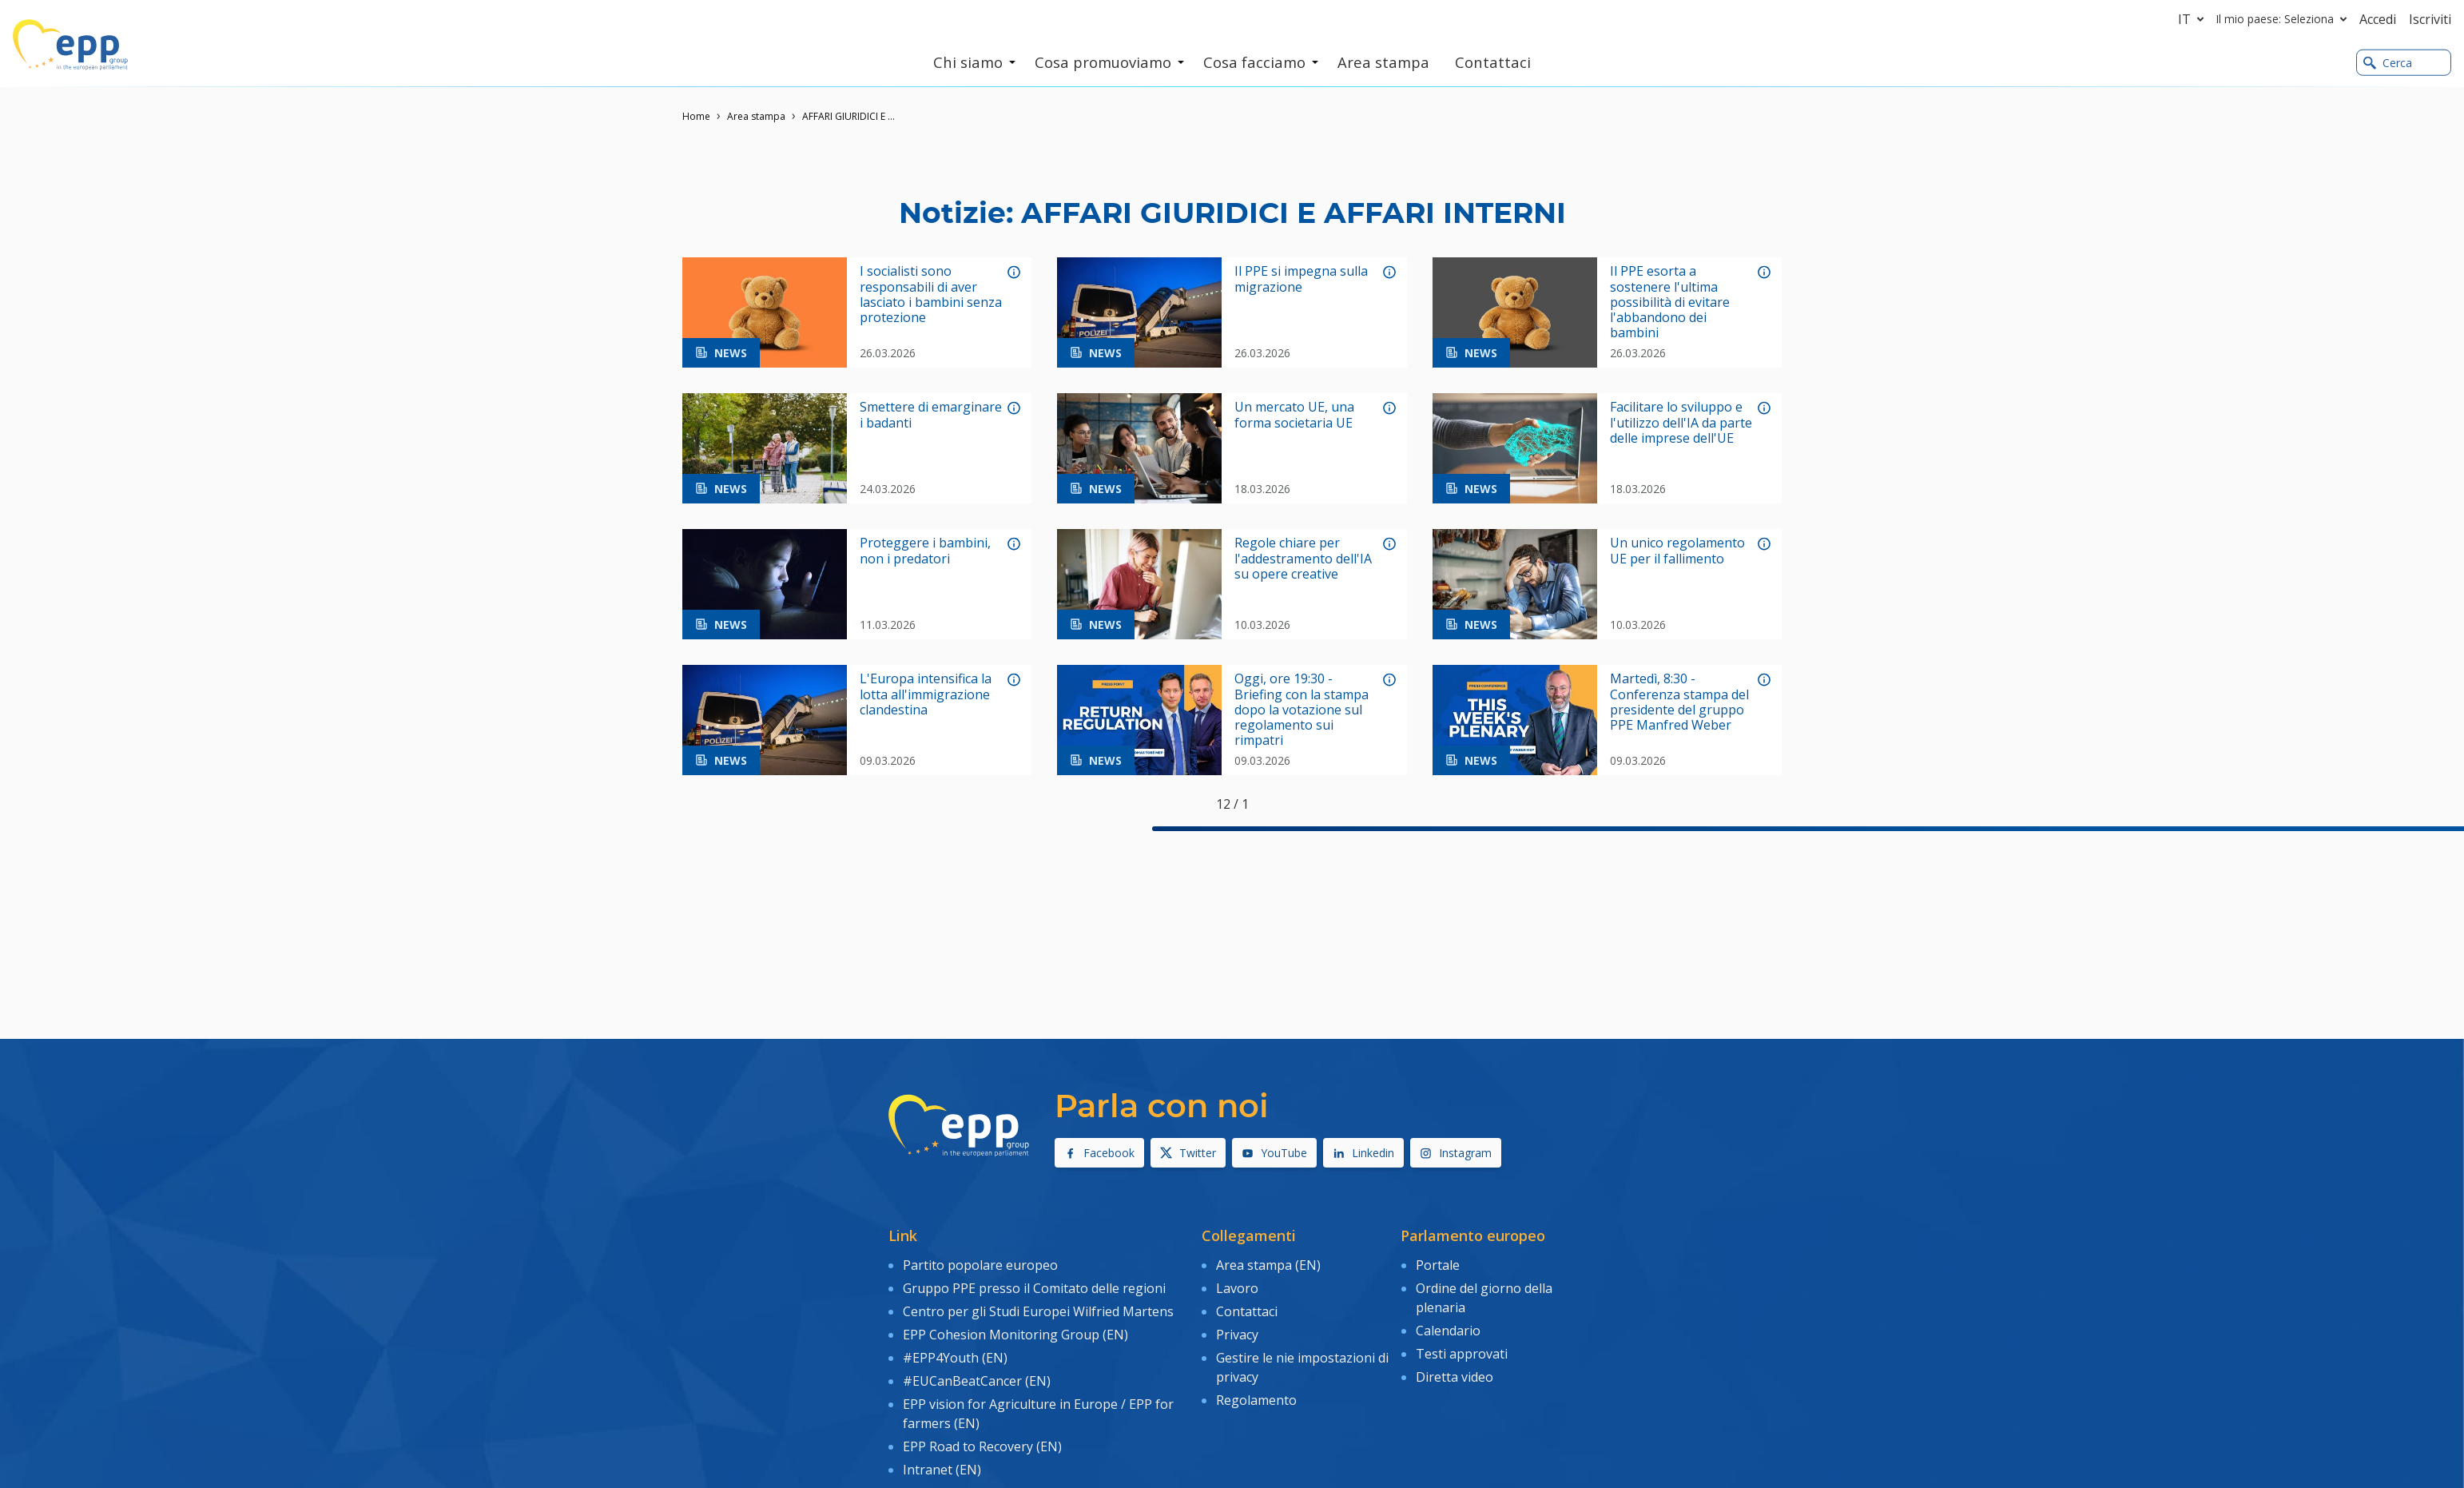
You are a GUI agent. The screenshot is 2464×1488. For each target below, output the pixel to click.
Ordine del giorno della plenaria (1484, 1297)
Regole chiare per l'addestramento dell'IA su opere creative (1303, 558)
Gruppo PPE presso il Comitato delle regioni (1034, 1288)
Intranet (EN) (942, 1468)
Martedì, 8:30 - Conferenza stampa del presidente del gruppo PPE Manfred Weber (1679, 702)
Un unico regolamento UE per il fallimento (1677, 550)
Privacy (1237, 1334)
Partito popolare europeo (980, 1265)
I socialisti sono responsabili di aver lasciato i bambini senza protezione (931, 294)
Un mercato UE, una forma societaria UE (1294, 415)
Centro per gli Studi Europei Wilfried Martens (1038, 1310)
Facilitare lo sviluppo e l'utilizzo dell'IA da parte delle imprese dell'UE (1681, 423)
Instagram (1456, 1152)
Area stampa (756, 116)
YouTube (1274, 1152)
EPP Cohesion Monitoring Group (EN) (1015, 1334)
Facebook (1099, 1152)
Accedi (2377, 19)
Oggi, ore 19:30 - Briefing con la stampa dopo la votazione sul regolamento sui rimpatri (1301, 709)
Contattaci (1247, 1310)
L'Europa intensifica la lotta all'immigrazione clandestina (926, 694)
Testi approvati (1462, 1353)
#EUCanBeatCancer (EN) (977, 1380)
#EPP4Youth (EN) (955, 1357)
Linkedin (1363, 1152)
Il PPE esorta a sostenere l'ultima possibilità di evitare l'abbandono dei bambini (1670, 302)
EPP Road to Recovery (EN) (982, 1445)
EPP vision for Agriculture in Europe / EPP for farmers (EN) (1038, 1412)
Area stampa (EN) (1268, 1265)
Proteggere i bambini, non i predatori (925, 550)
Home (696, 116)
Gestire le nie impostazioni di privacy (1302, 1366)
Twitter (1188, 1152)
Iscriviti (2430, 19)
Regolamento (1256, 1399)
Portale (1438, 1265)
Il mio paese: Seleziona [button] (2284, 19)
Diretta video (1454, 1376)
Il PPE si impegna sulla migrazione (1301, 279)
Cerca (2387, 62)
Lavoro (1237, 1288)
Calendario (1448, 1330)
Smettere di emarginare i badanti (931, 415)
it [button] (2194, 19)
